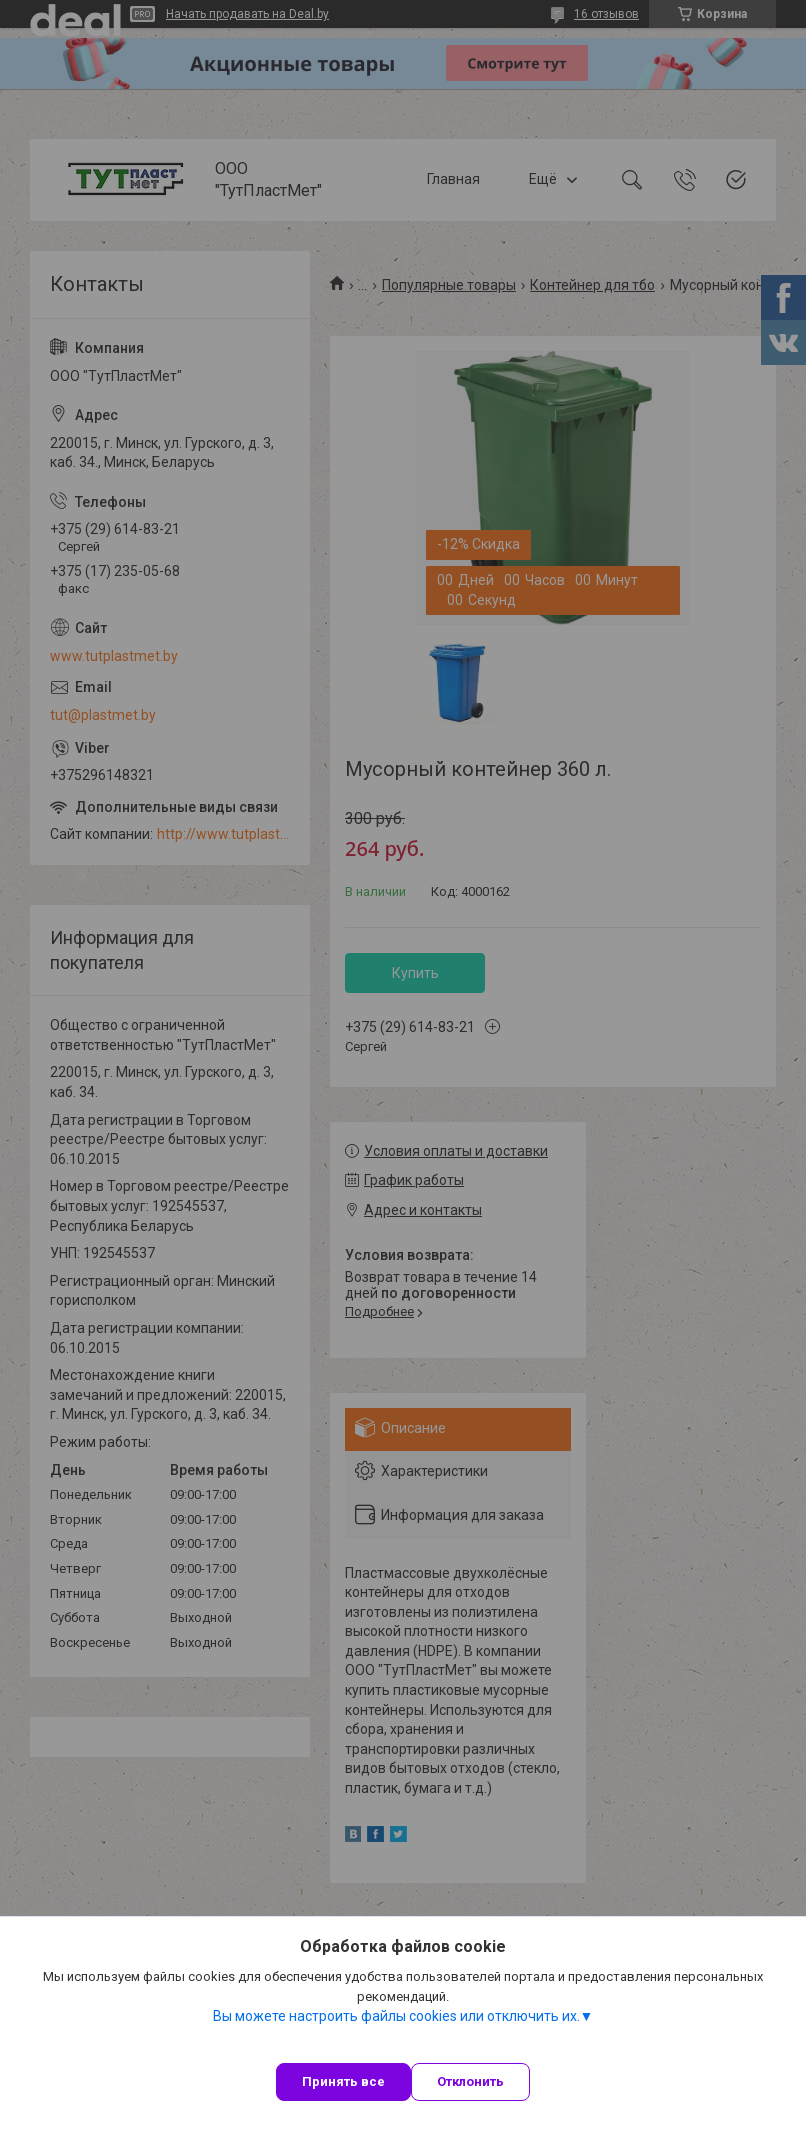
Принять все (343, 2081)
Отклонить (470, 2081)
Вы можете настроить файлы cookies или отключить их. (396, 2016)
